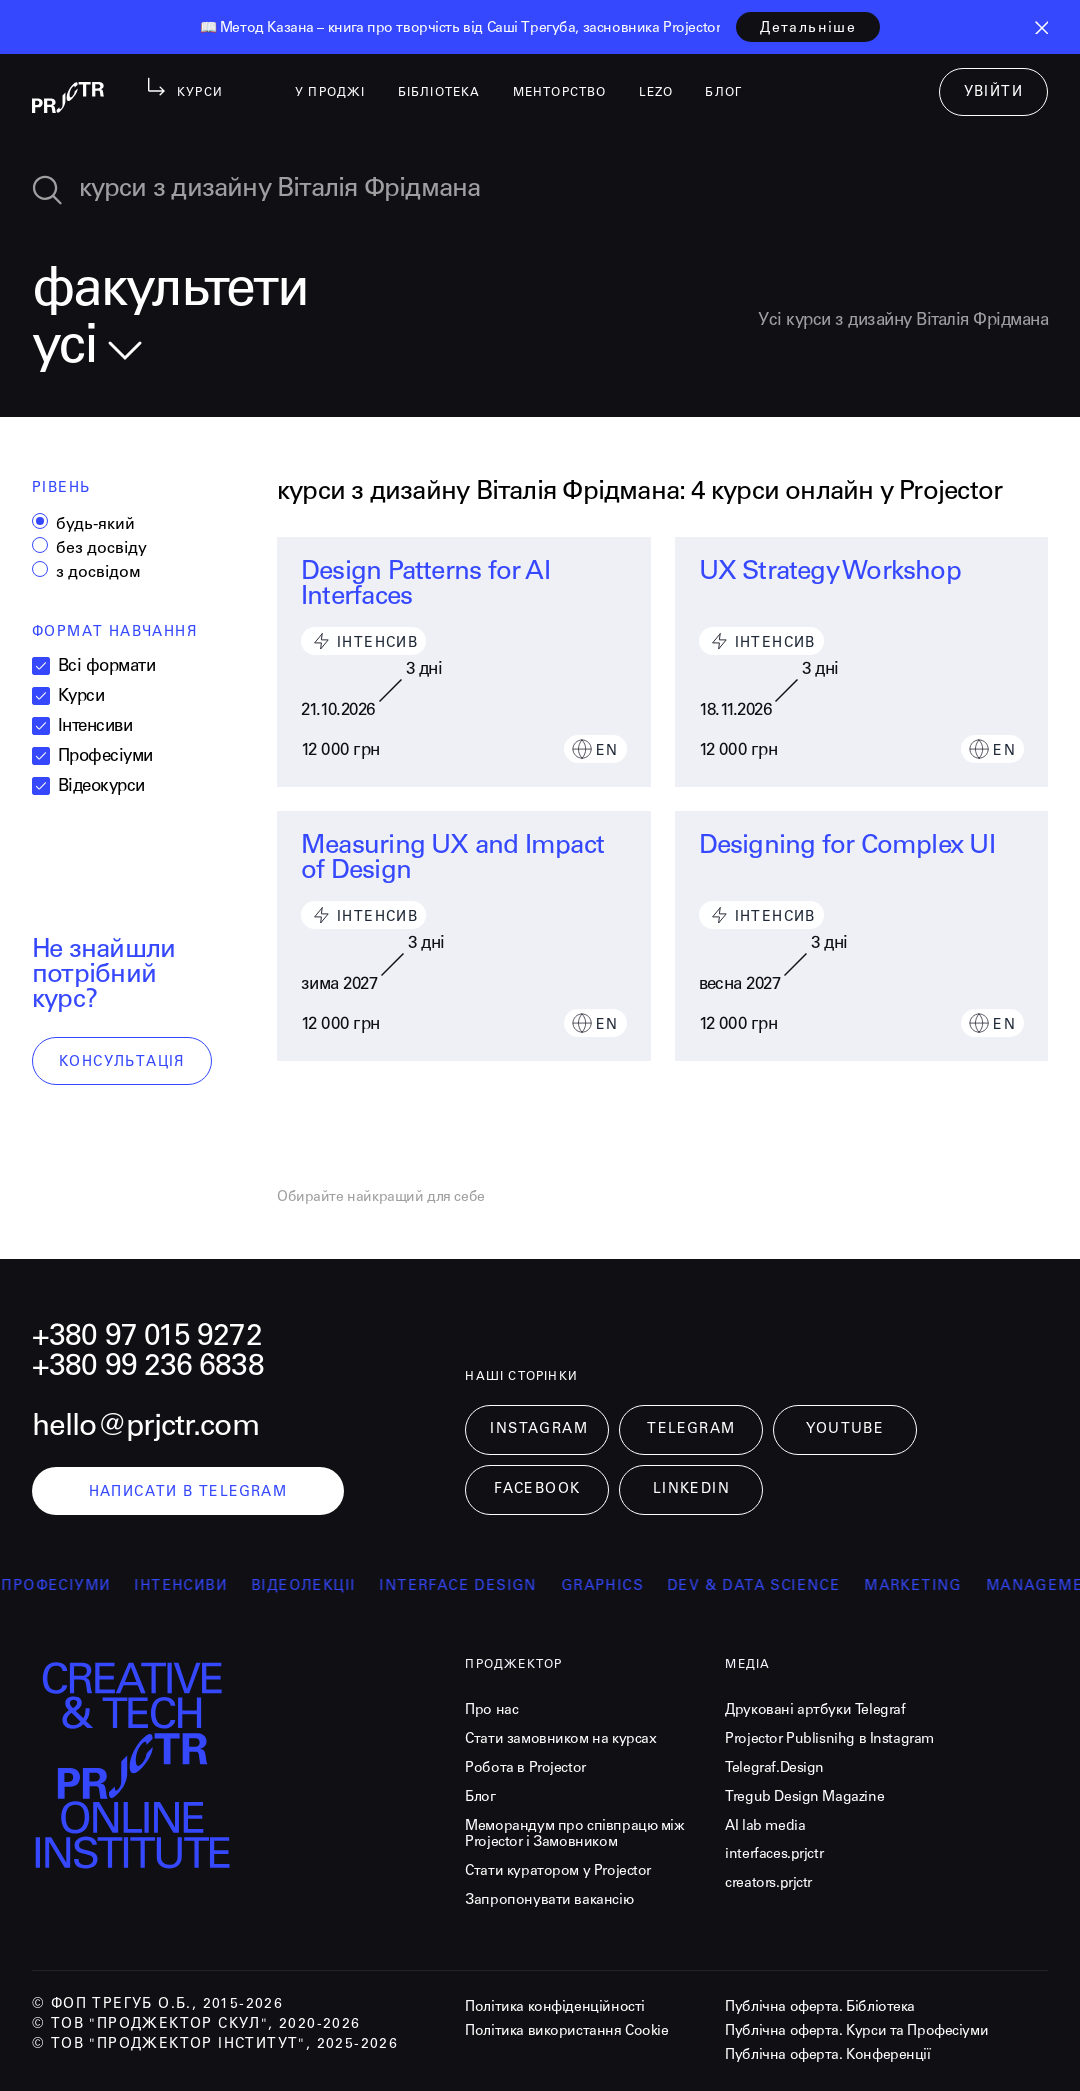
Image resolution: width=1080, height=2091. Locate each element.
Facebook (537, 1490)
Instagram (539, 1430)
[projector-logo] (236, 1771)
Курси (81, 697)
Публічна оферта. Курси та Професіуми (856, 2032)
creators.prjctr (768, 1884)
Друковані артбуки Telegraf (815, 1711)
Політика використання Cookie (566, 2032)
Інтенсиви (95, 727)
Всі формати (106, 667)
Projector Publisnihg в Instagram (829, 1740)
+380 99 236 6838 (148, 1368)
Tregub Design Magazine (804, 1798)
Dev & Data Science (793, 1587)
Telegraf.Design (774, 1769)
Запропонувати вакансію (549, 1901)
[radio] (40, 521)
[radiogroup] (122, 549)
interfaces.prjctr (774, 1855)
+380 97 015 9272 (147, 1338)
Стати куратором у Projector (558, 1872)
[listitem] (460, 29)
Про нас (491, 1711)
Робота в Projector (525, 1769)
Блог (480, 1798)
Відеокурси (101, 787)
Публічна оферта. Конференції (827, 2056)
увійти (993, 93)
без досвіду (101, 549)
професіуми (95, 1587)
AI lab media (765, 1827)
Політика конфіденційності (555, 2008)
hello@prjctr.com (145, 1428)
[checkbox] (41, 666)
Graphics (642, 1587)
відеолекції (343, 1587)
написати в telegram (188, 1493)
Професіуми (105, 757)
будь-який (95, 525)
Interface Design (497, 1587)
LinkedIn (691, 1490)
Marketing (953, 1587)
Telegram (691, 1430)
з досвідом (98, 573)
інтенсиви (220, 1587)
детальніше (808, 29)
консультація (122, 1063)
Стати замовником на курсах (560, 1740)
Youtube (845, 1430)
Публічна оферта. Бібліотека (820, 2008)
